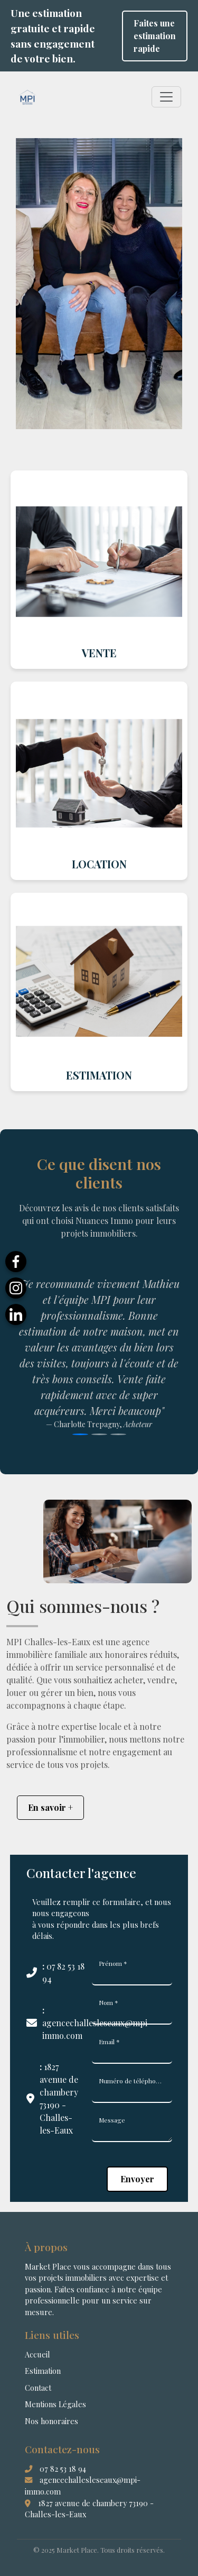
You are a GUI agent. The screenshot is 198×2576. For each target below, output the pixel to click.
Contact (38, 2387)
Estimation (43, 2370)
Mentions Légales (55, 2404)
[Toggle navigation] (166, 96)
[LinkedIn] (15, 1314)
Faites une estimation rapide (155, 35)
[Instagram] (15, 1288)
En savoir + (50, 1807)
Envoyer (137, 2178)
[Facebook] (15, 1261)
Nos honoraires (51, 2421)
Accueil (37, 2354)
